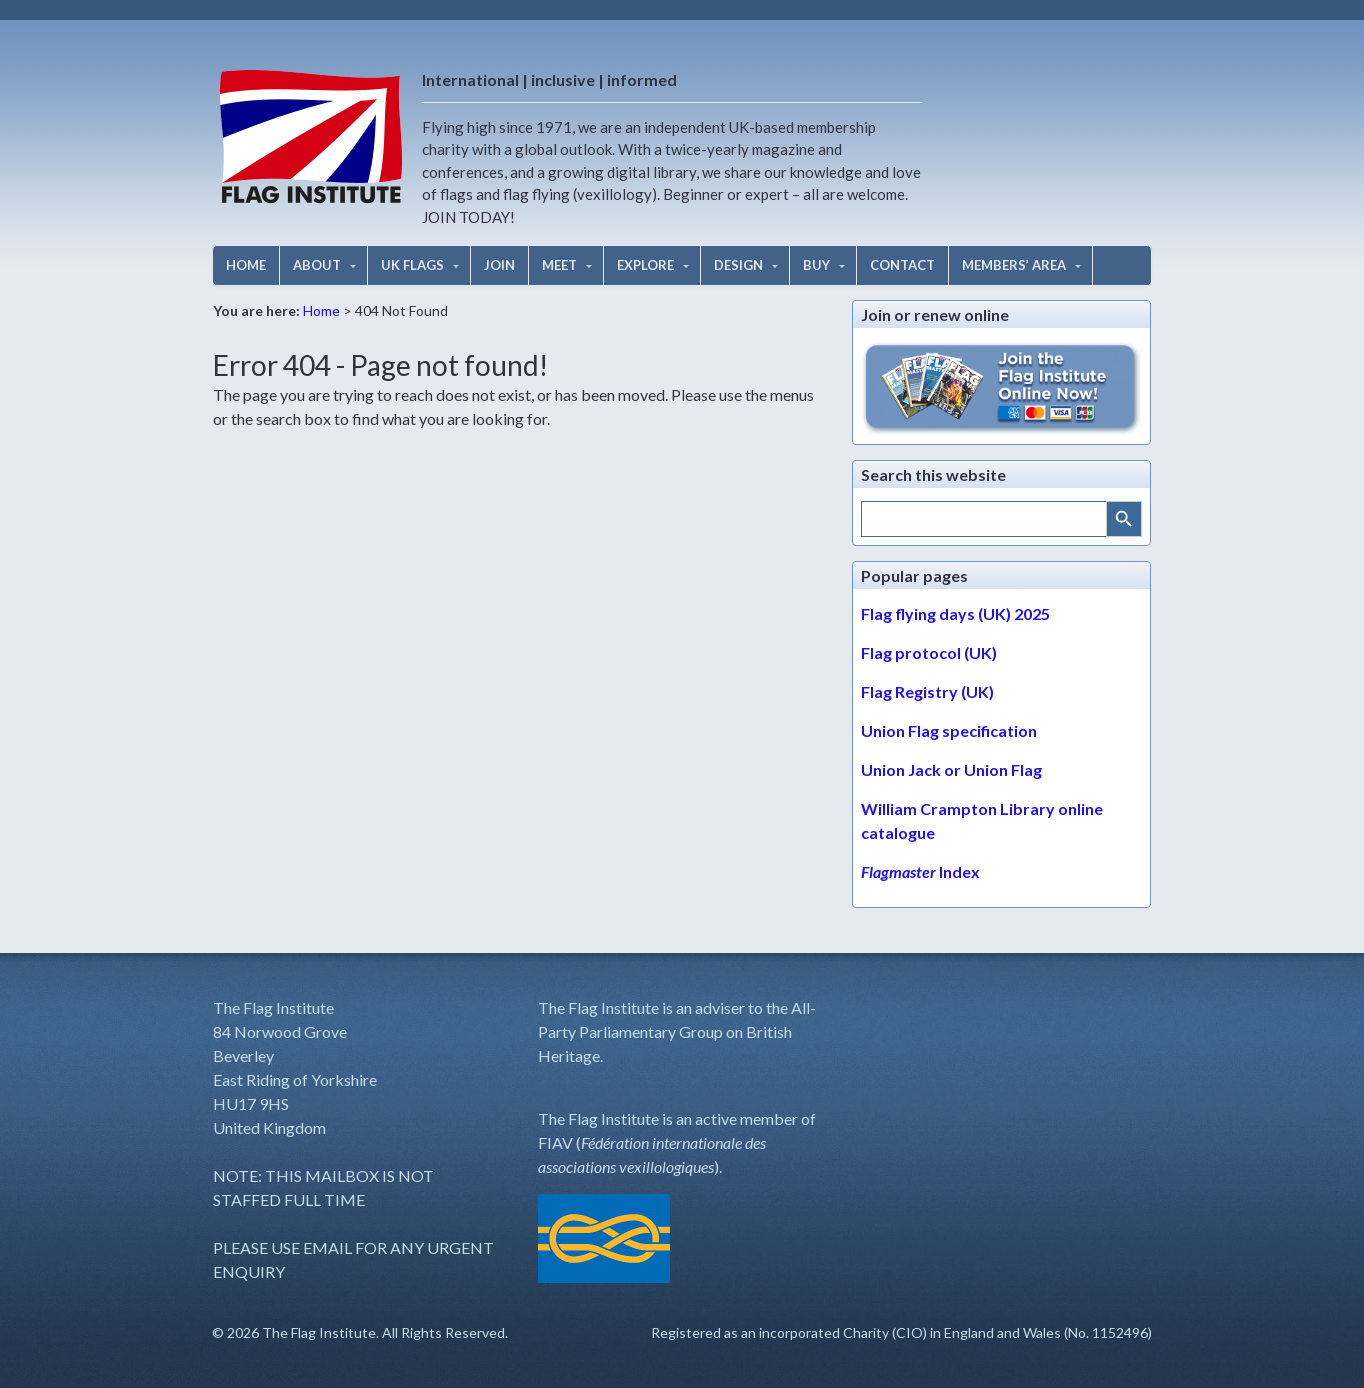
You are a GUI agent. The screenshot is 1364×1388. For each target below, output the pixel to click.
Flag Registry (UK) (927, 691)
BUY (816, 265)
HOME (246, 265)
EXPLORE (645, 265)
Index (920, 871)
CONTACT (902, 265)
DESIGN (738, 265)
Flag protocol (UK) (929, 652)
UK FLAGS (412, 265)
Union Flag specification (949, 730)
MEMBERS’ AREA (1014, 265)
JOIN (499, 265)
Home (321, 310)
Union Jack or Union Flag (951, 769)
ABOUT (317, 265)
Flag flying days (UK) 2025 (955, 613)
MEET (559, 265)
